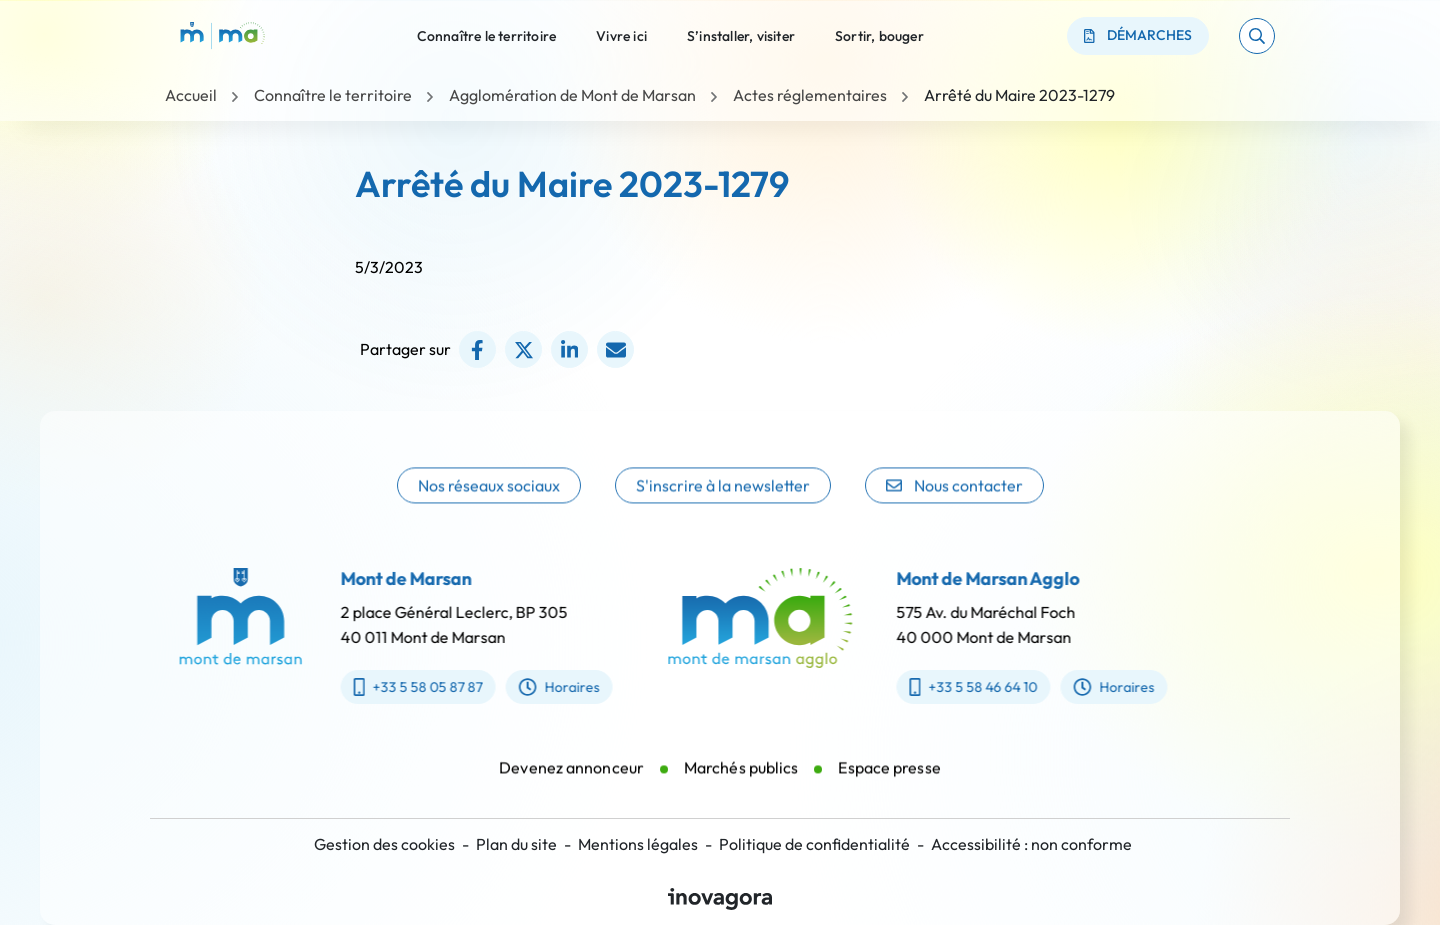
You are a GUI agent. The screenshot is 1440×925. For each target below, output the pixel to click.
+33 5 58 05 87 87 (404, 687)
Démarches (1138, 35)
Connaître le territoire (487, 35)
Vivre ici (621, 35)
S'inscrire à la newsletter (723, 506)
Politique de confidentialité (814, 844)
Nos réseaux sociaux (489, 506)
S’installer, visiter (741, 35)
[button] (1257, 36)
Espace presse (889, 781)
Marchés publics (741, 781)
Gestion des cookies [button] (384, 844)
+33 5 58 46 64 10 (987, 687)
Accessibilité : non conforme (1031, 844)
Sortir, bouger (879, 35)
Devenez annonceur (571, 781)
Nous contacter (954, 506)
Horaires (545, 687)
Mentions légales (638, 844)
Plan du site (516, 844)
